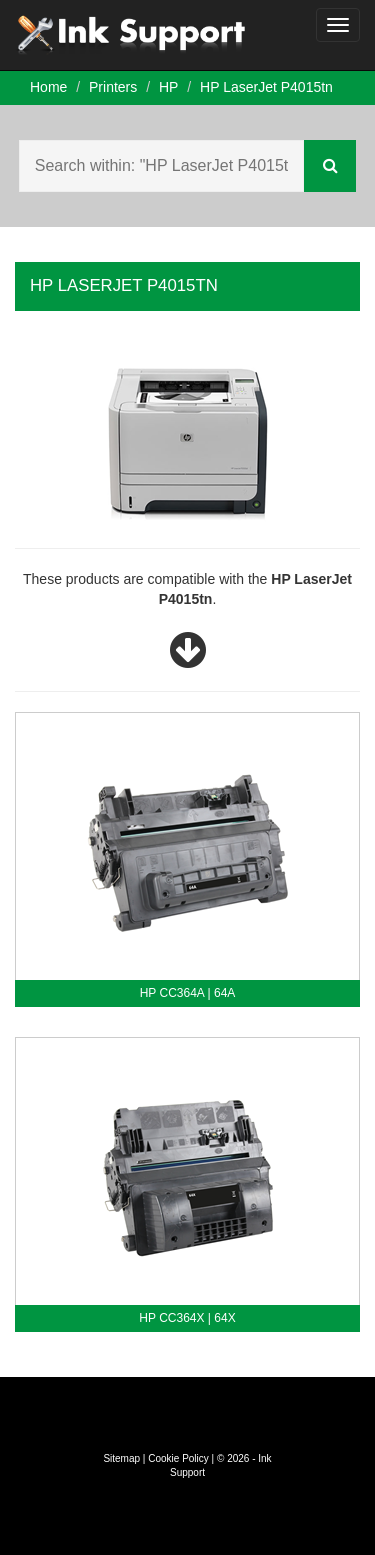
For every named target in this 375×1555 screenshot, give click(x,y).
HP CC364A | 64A (188, 993)
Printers (113, 87)
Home (48, 87)
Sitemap (121, 1458)
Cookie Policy (178, 1458)
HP (168, 87)
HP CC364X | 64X (187, 1318)
